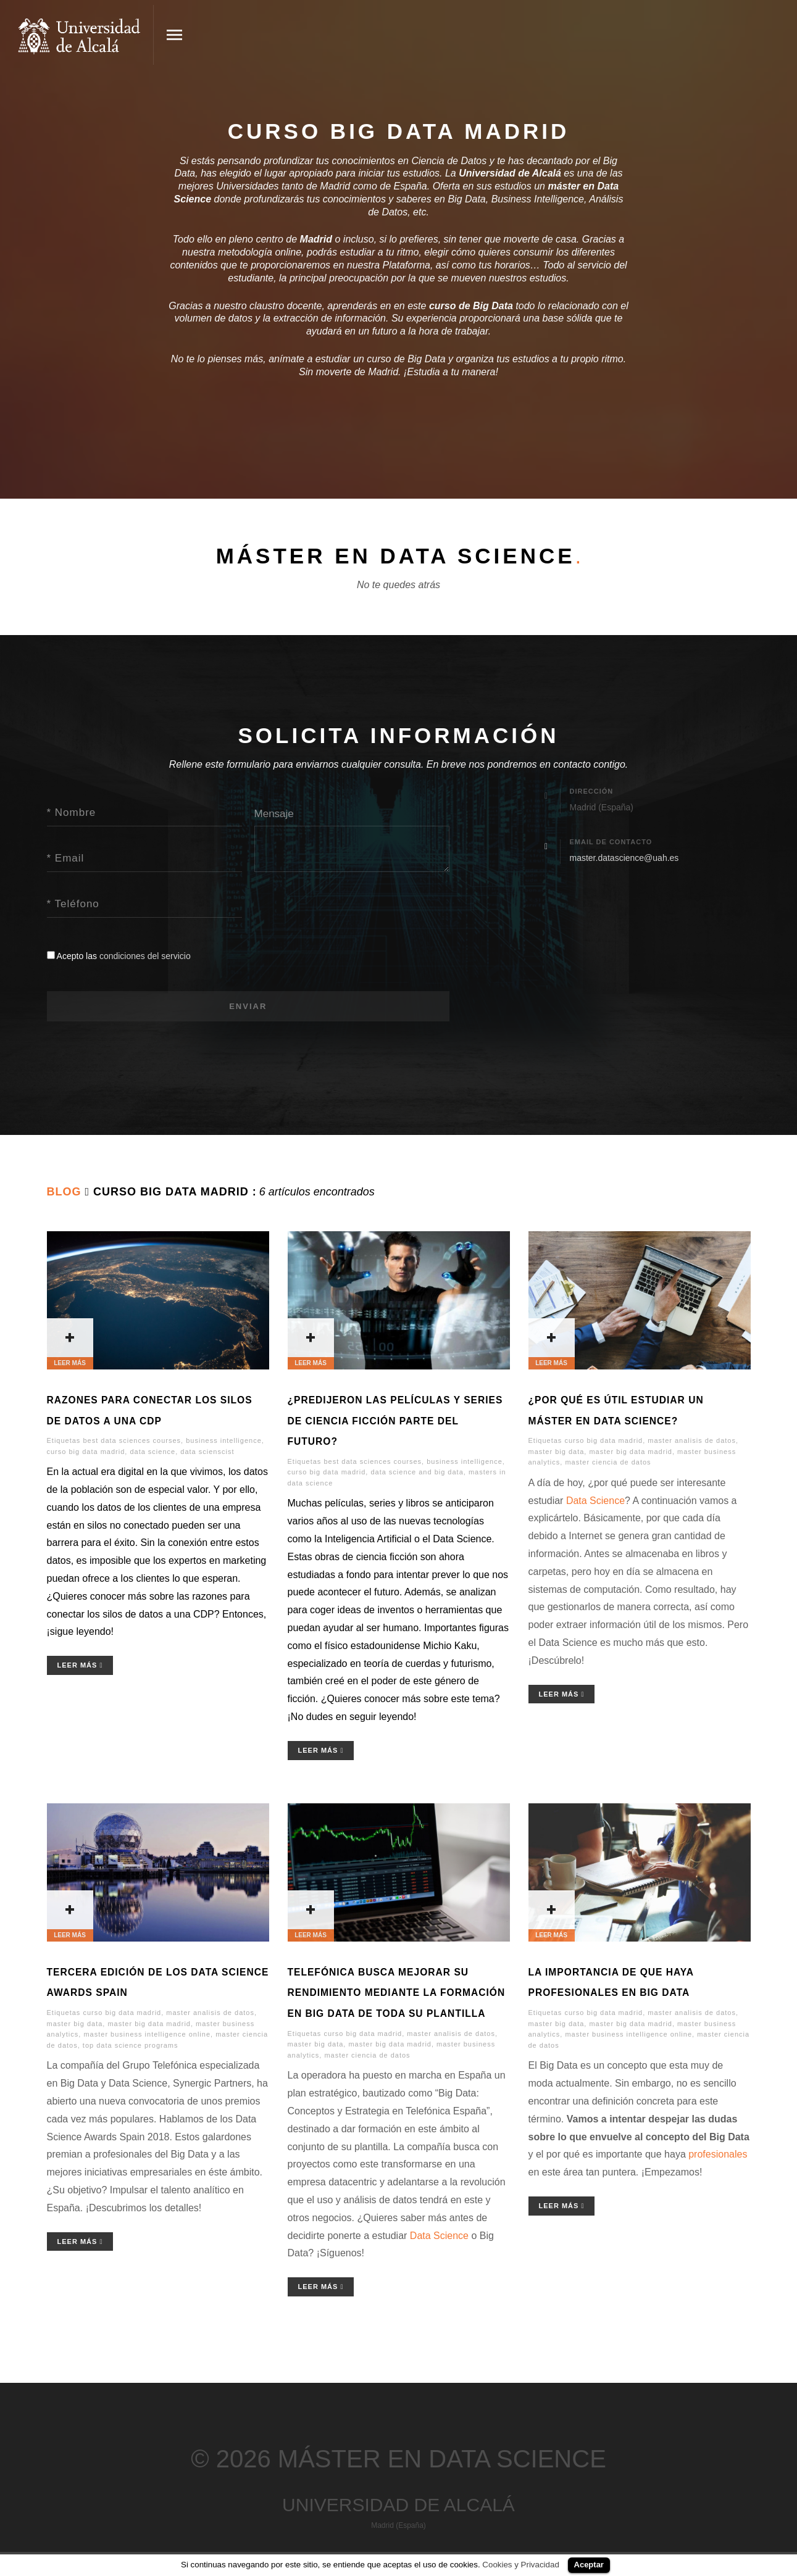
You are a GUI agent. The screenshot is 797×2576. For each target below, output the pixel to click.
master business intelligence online (147, 2036)
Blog (64, 1193)
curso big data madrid (86, 1452)
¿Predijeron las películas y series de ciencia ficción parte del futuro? (395, 1422)
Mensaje (274, 814)
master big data (556, 1452)
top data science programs (130, 2046)
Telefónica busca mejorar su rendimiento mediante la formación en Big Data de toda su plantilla (397, 1994)
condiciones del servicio (145, 956)
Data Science (595, 1502)
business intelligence (224, 1441)
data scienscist (207, 1452)
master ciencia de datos (608, 1464)
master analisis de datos (692, 1441)
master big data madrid (630, 1452)
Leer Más (80, 1667)
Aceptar (589, 2564)
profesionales (717, 2156)
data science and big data (416, 1473)
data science (152, 1452)
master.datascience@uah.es (624, 860)
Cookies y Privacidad (520, 2564)
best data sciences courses (132, 1441)
